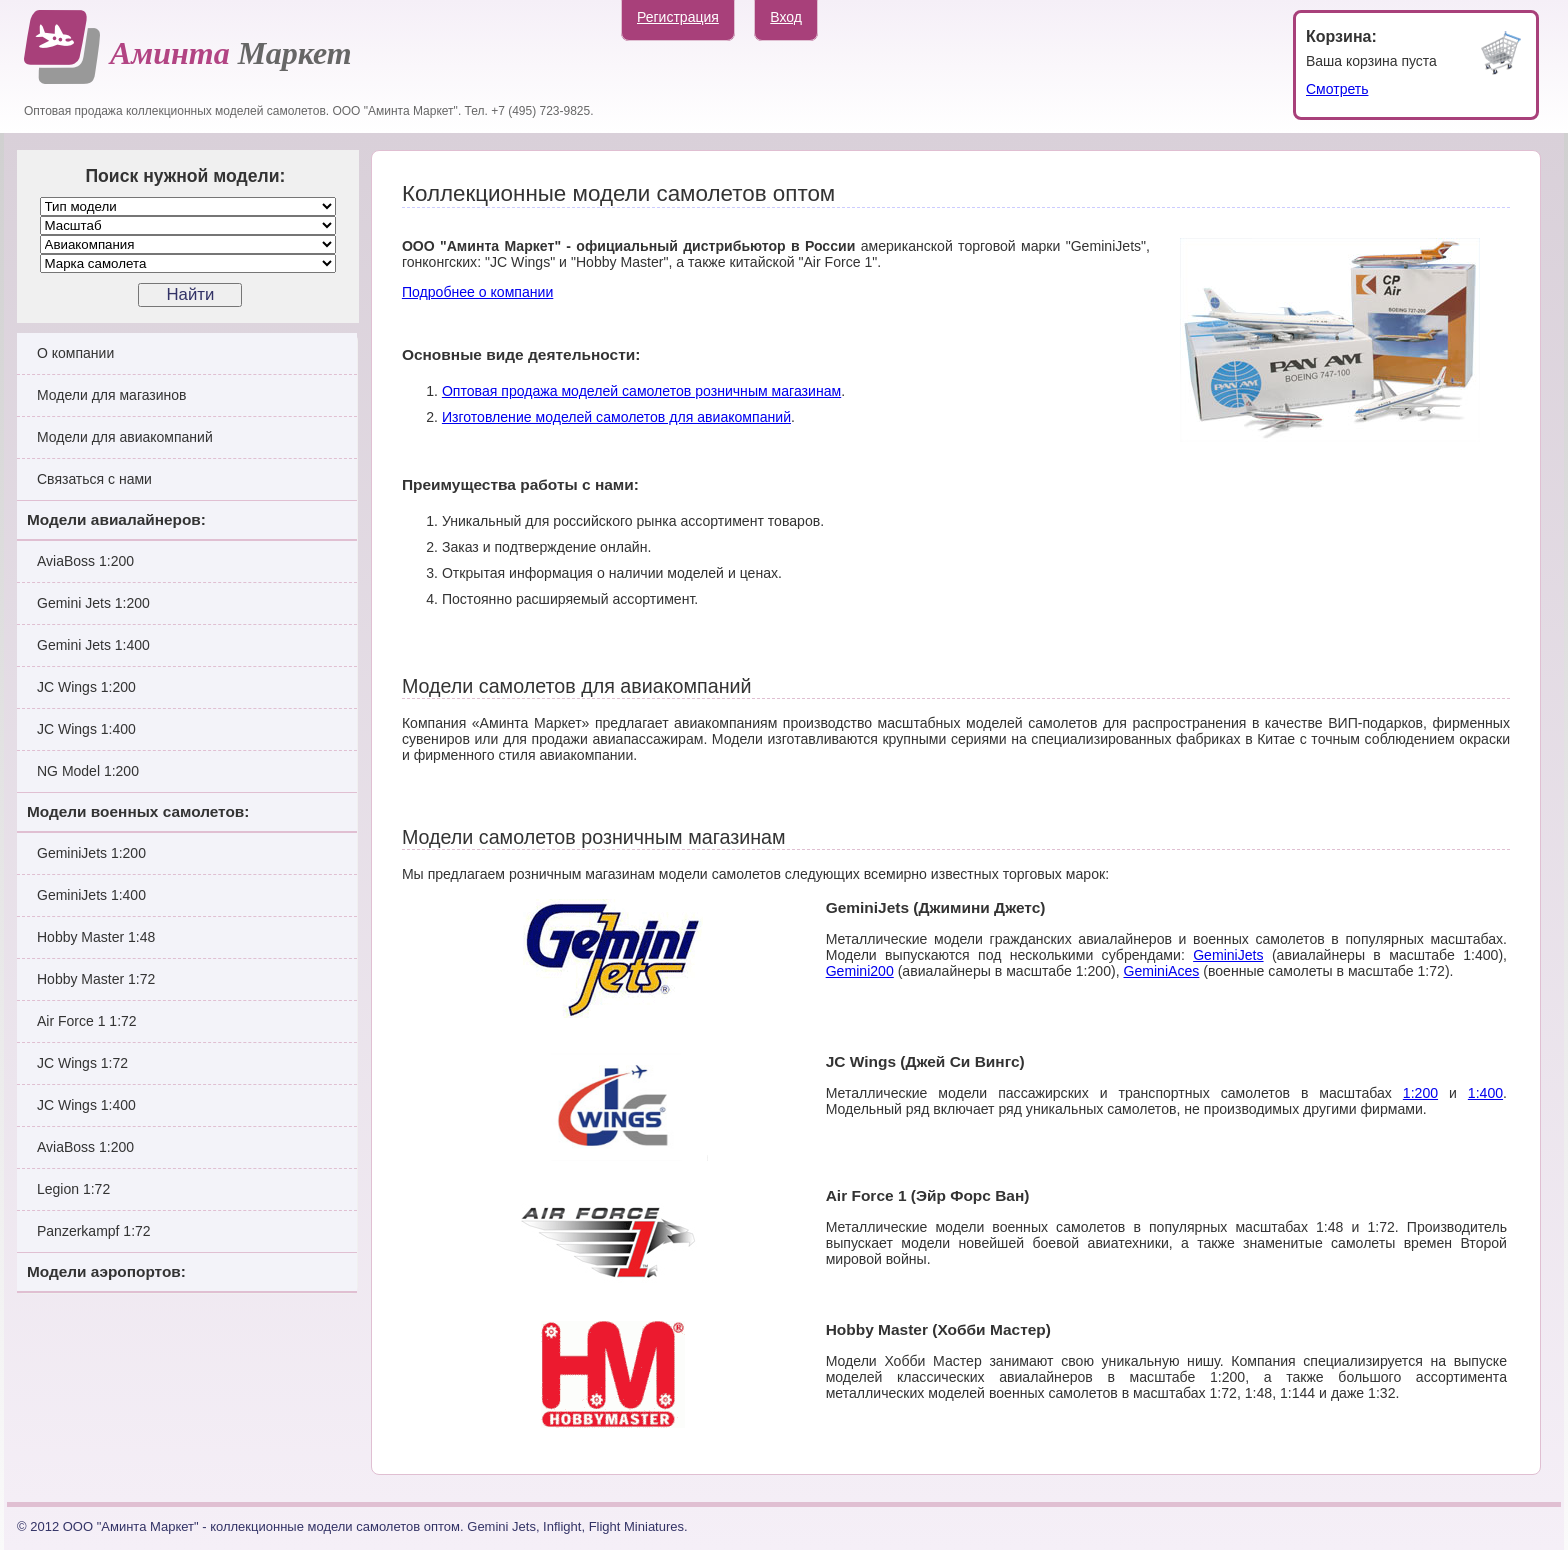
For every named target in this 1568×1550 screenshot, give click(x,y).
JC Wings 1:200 (86, 687)
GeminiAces (1161, 971)
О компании (75, 353)
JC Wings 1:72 (82, 1063)
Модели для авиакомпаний (125, 437)
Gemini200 (860, 971)
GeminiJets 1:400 (91, 895)
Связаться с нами (94, 479)
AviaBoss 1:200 (85, 561)
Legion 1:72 (73, 1189)
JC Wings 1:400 (86, 729)
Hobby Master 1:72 (96, 979)
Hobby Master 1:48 (96, 937)
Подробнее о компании (477, 292)
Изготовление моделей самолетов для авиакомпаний (616, 417)
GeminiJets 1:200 (91, 853)
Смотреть (1337, 89)
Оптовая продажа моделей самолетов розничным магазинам (641, 391)
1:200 (1420, 1093)
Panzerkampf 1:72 (94, 1231)
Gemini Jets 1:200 (93, 603)
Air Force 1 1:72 (87, 1021)
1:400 (1485, 1093)
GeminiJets (1228, 955)
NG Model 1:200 (88, 771)
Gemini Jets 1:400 (93, 645)
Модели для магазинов (112, 395)
